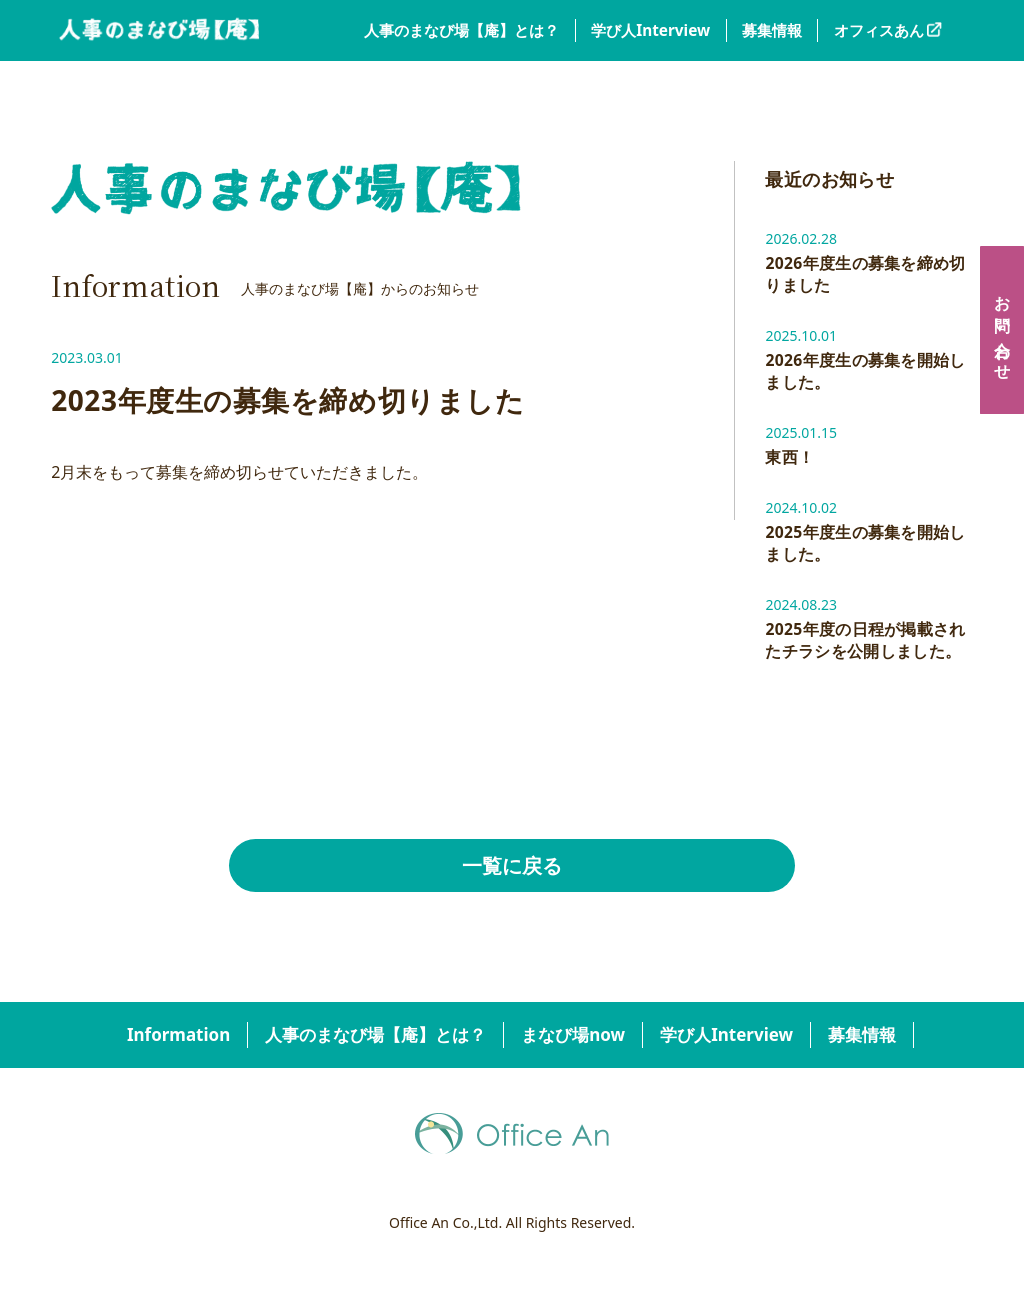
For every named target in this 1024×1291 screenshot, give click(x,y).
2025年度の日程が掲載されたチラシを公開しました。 (865, 644)
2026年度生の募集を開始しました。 (865, 373)
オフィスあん (879, 30)
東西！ (789, 460)
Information (178, 1039)
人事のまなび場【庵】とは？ (461, 30)
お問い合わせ (1003, 330)
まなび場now (573, 1039)
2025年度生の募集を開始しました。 (865, 546)
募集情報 (772, 30)
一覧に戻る (512, 869)
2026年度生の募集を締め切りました (865, 275)
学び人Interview (650, 30)
